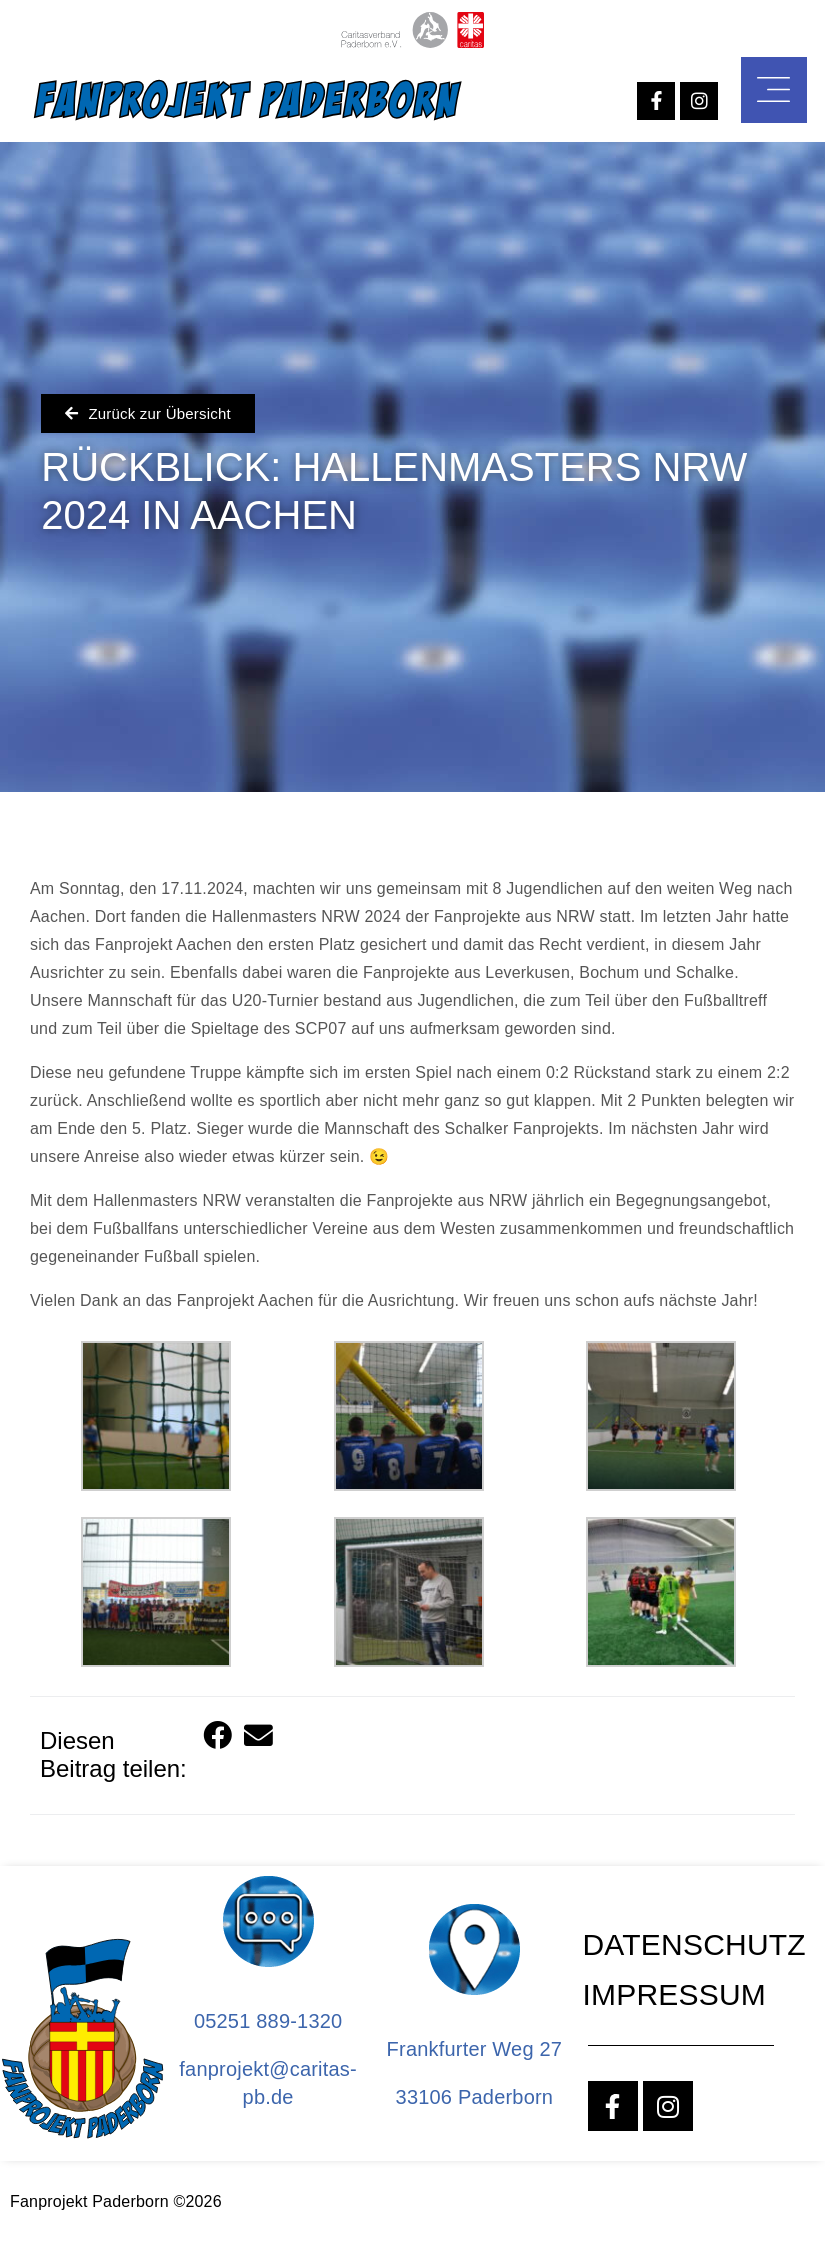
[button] (218, 1737)
